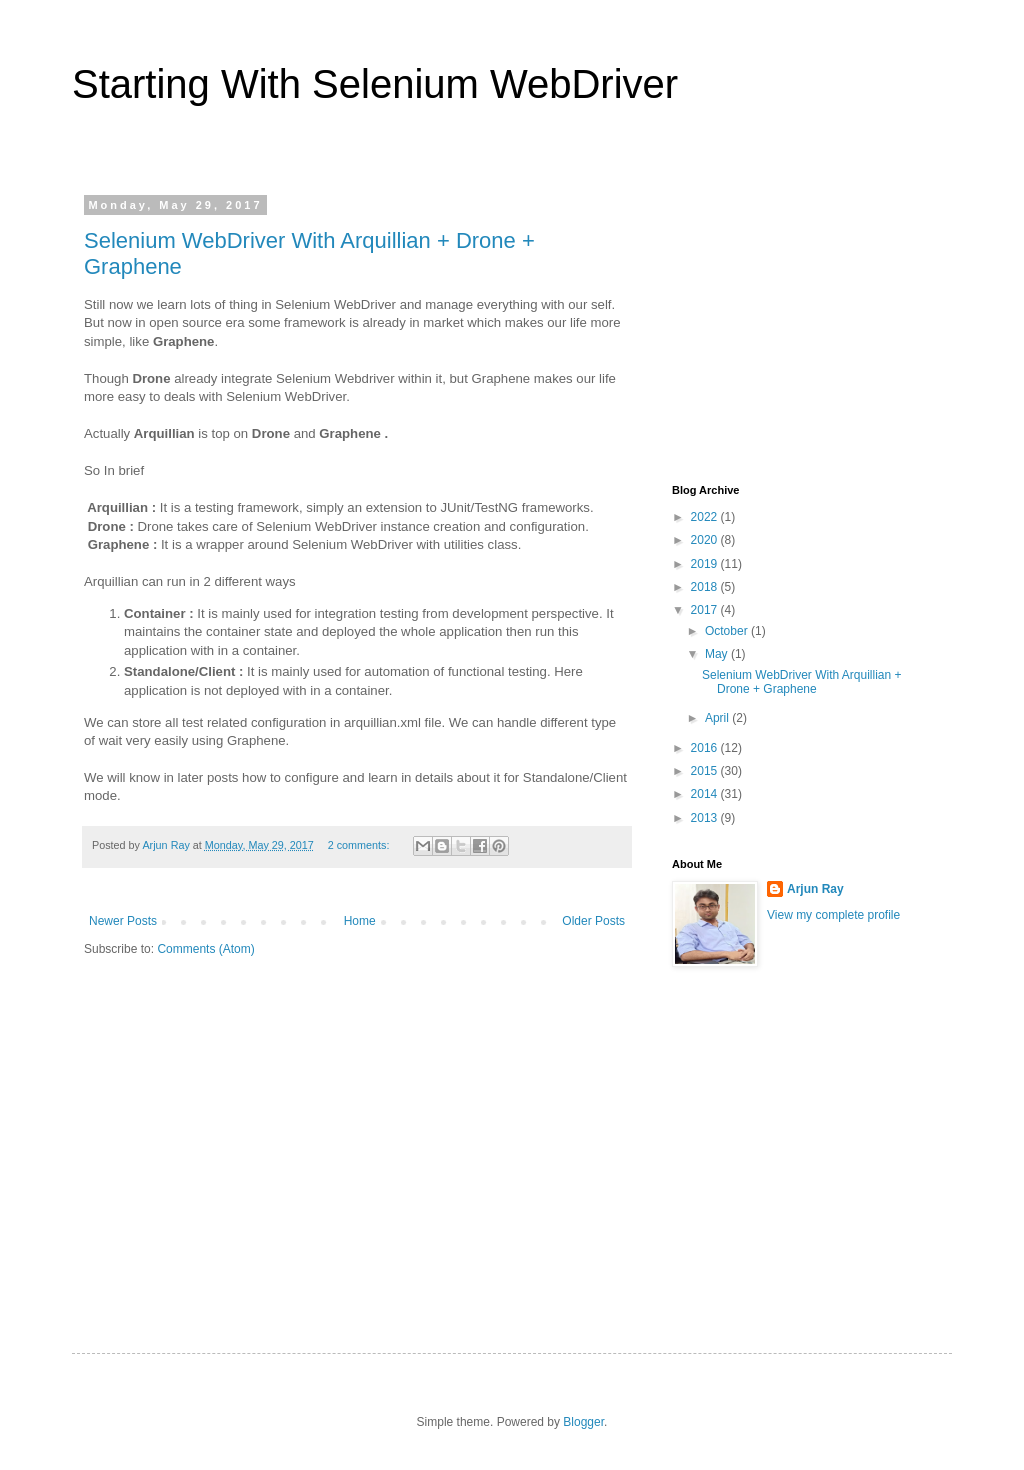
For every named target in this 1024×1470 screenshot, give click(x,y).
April (718, 718)
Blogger (583, 1422)
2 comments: (360, 845)
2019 (706, 564)
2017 (706, 610)
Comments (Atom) (205, 949)
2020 (706, 540)
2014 (706, 794)
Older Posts (593, 921)
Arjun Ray (815, 889)
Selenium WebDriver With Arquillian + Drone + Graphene (802, 682)
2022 (706, 517)
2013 (706, 818)
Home (360, 921)
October (728, 631)
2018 (706, 587)
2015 (706, 771)
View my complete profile (833, 915)
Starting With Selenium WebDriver (375, 84)
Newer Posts (123, 921)
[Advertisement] (822, 324)
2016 (706, 748)
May (718, 654)
